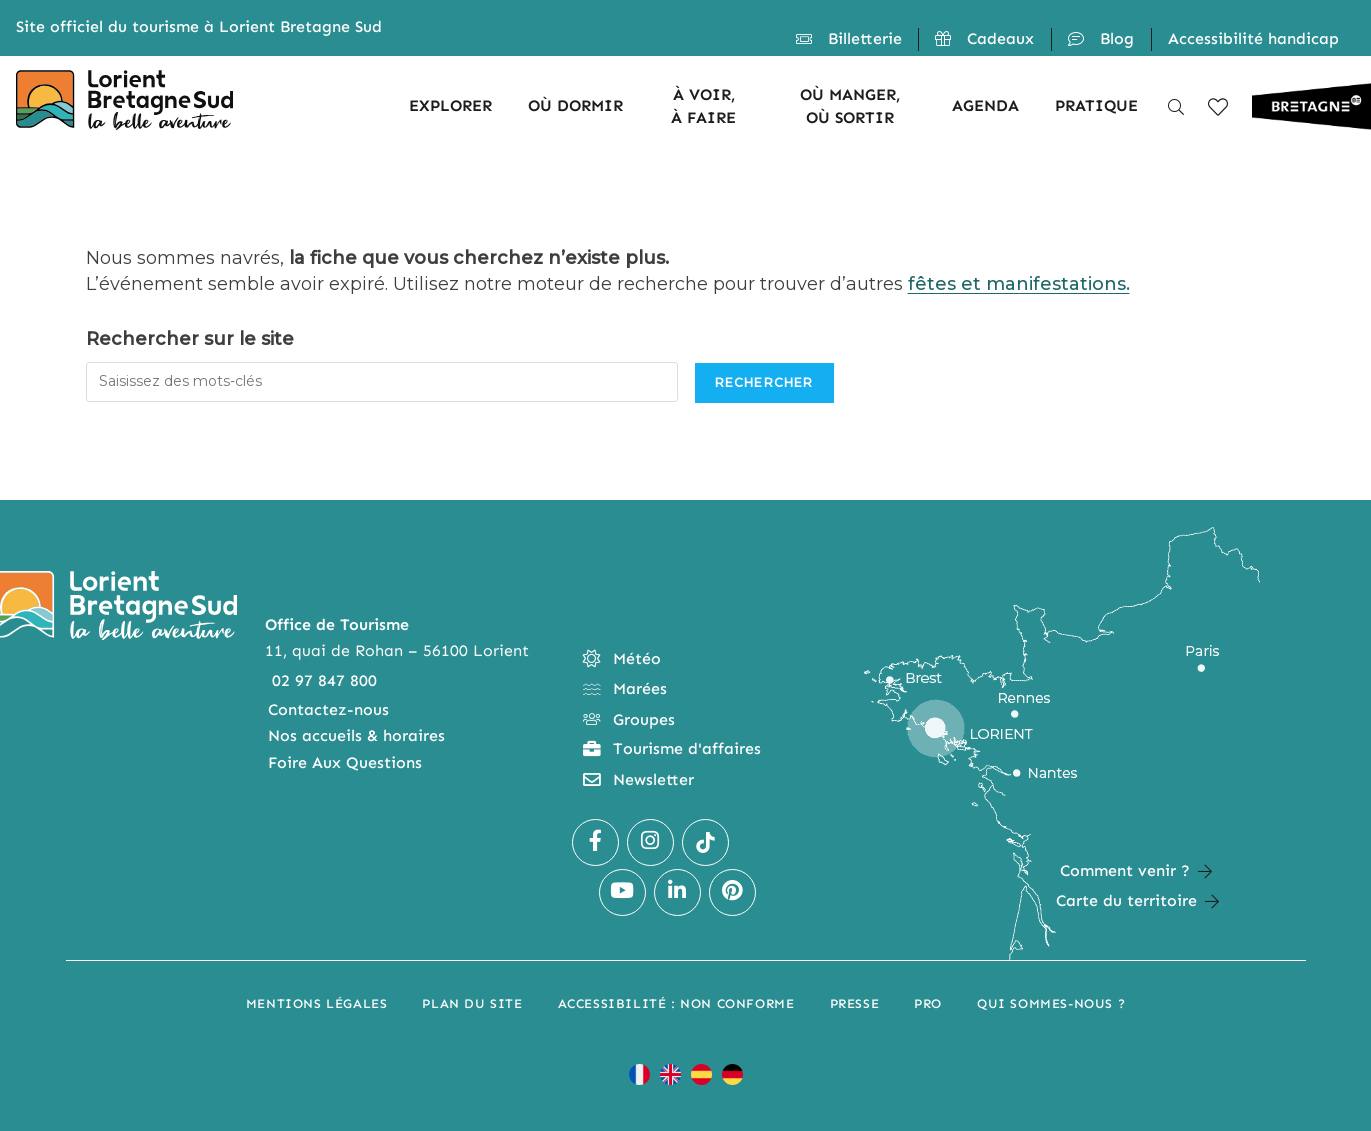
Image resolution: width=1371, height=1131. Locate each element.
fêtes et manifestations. (1019, 284)
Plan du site (472, 1003)
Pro (928, 1003)
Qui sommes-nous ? (1051, 1003)
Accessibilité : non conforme (676, 1003)
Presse (855, 1003)
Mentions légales (317, 1003)
